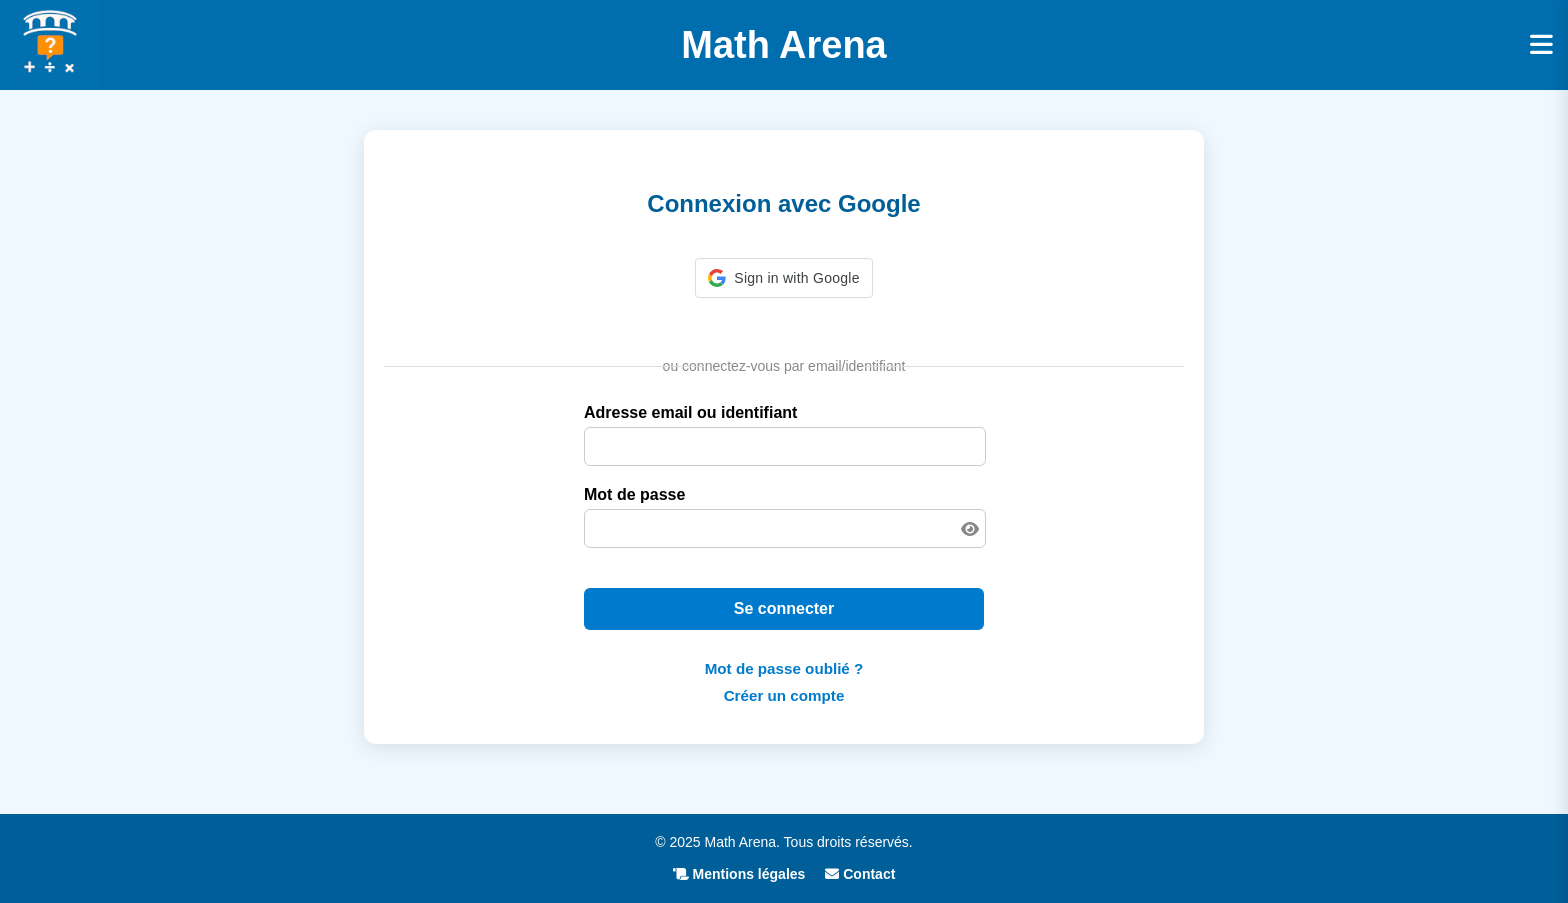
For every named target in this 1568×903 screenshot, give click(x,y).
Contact (860, 874)
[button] (783, 278)
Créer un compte (784, 695)
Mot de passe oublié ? (784, 668)
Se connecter (784, 608)
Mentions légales (739, 874)
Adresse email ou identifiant (690, 412)
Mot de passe (634, 494)
